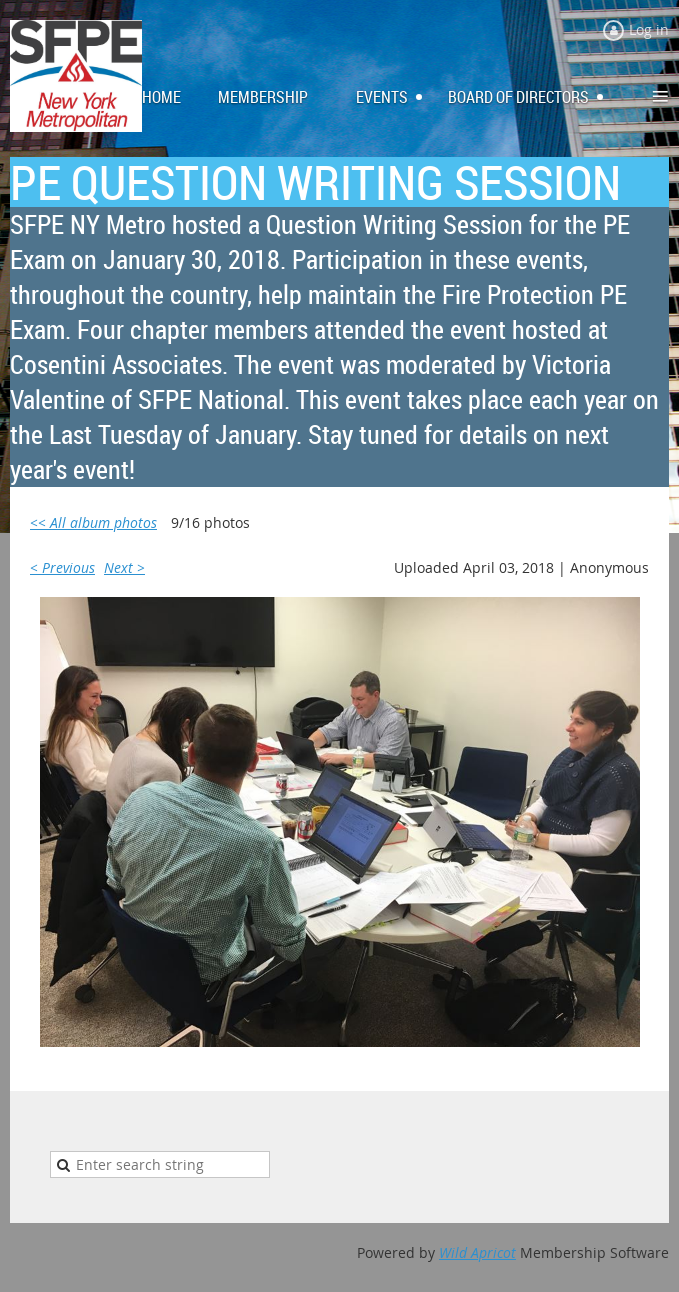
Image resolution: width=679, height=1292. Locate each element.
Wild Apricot (477, 1252)
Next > (124, 567)
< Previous (62, 567)
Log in (649, 29)
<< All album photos (93, 522)
